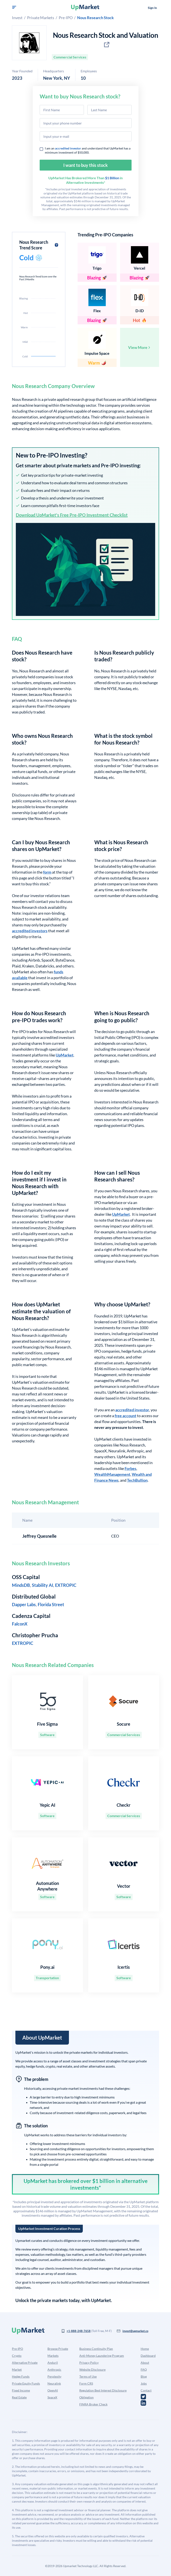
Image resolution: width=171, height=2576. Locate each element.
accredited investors (29, 930)
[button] (14, 7)
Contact (146, 2390)
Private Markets (40, 17)
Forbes (130, 1468)
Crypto (16, 2355)
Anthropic (54, 2369)
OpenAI (52, 2390)
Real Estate (19, 2397)
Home (145, 2348)
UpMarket (64, 1055)
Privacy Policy (89, 2362)
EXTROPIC (65, 1585)
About (145, 2362)
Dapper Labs (24, 1604)
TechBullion (137, 1480)
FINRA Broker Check (93, 2404)
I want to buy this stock (85, 165)
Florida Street (51, 1604)
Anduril (52, 2362)
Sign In (152, 8)
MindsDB (21, 1585)
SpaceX (52, 2397)
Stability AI (42, 1585)
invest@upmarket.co (135, 2331)
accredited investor (68, 148)
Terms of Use (88, 2376)
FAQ (144, 2369)
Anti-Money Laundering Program (101, 2355)
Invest (17, 17)
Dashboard (148, 2355)
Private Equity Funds (26, 2383)
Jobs (144, 2383)
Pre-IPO (66, 17)
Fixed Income (21, 2390)
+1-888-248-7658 (79, 2331)
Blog (144, 2376)
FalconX (20, 1623)
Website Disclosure (92, 2369)
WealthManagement (112, 1474)
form (47, 872)
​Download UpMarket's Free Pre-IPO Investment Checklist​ (72, 515)
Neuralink (54, 2383)
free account (125, 1415)
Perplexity (54, 2376)
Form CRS (86, 2383)
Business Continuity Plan (96, 2348)
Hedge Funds (20, 2376)
